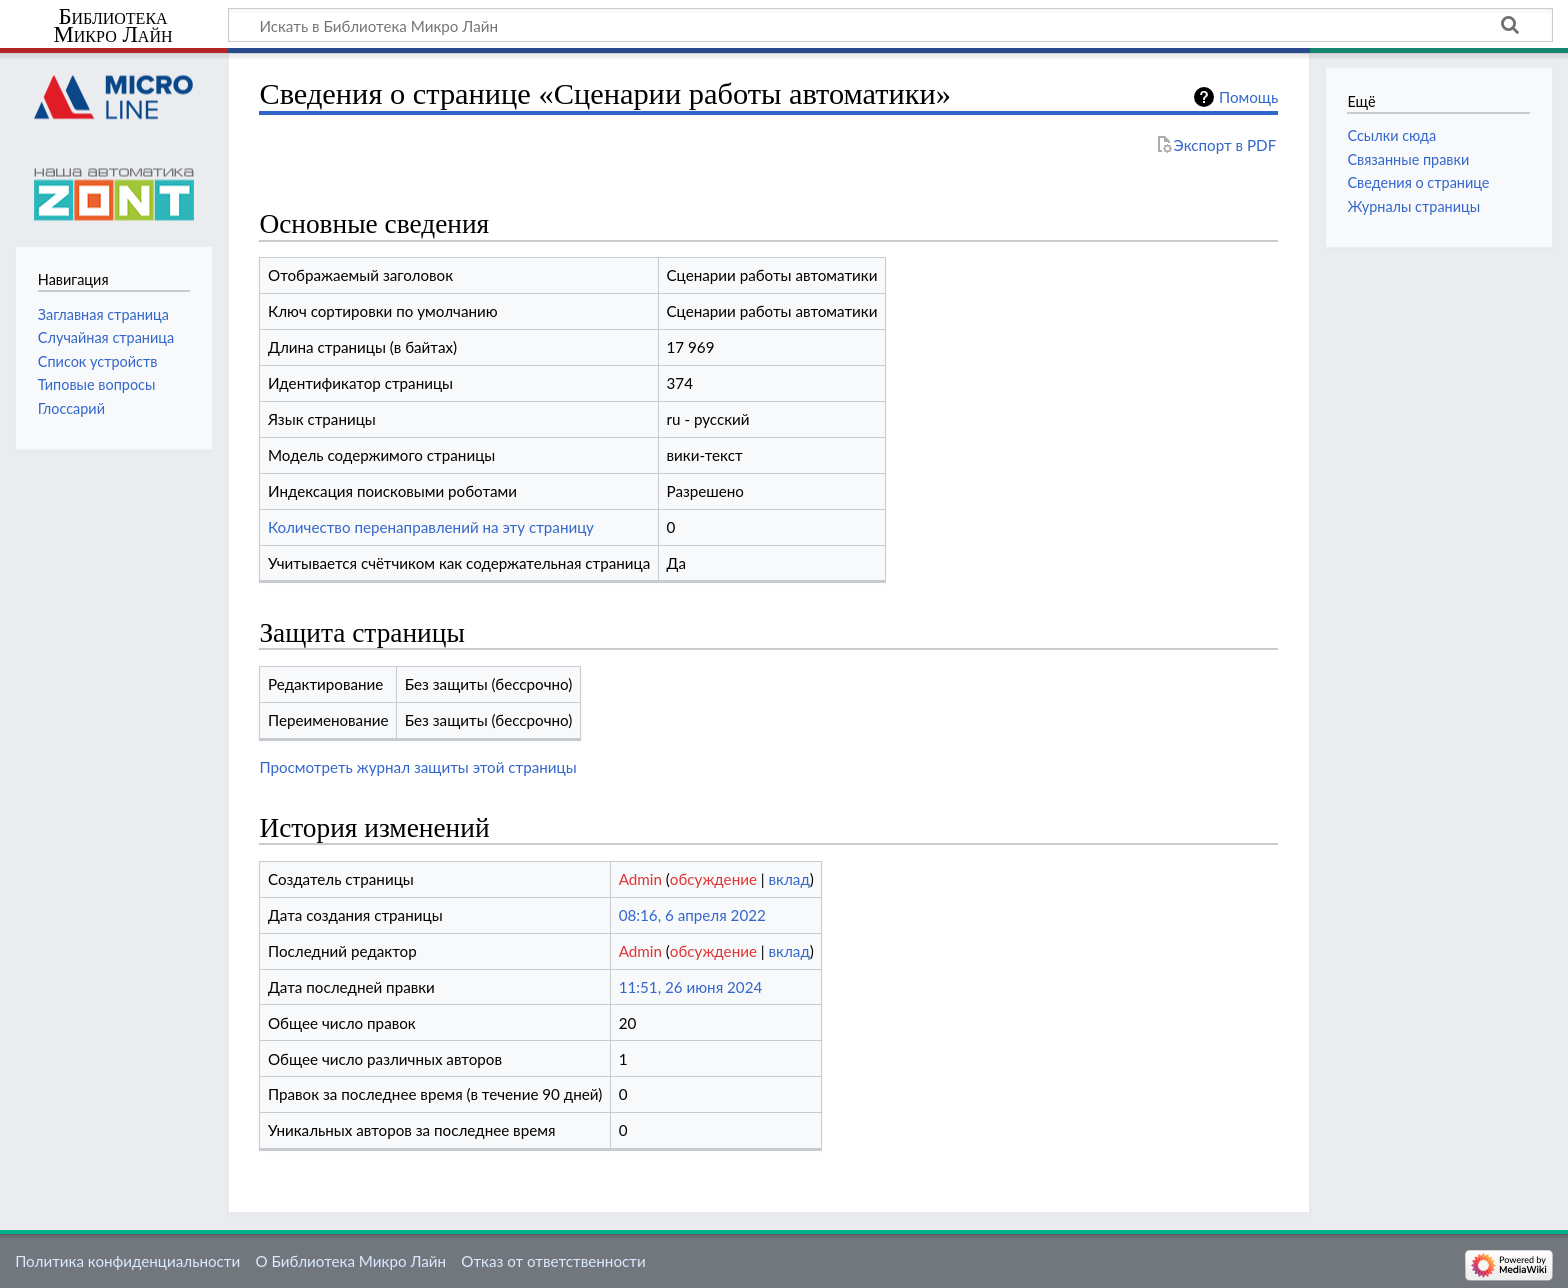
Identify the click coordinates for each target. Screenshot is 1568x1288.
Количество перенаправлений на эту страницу (431, 527)
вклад (789, 879)
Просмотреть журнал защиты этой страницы (417, 767)
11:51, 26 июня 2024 (691, 987)
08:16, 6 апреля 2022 (692, 915)
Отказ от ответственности (553, 1261)
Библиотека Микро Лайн (113, 26)
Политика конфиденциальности (127, 1261)
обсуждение (713, 879)
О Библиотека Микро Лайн (350, 1261)
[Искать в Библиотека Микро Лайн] (890, 25)
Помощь (1248, 97)
